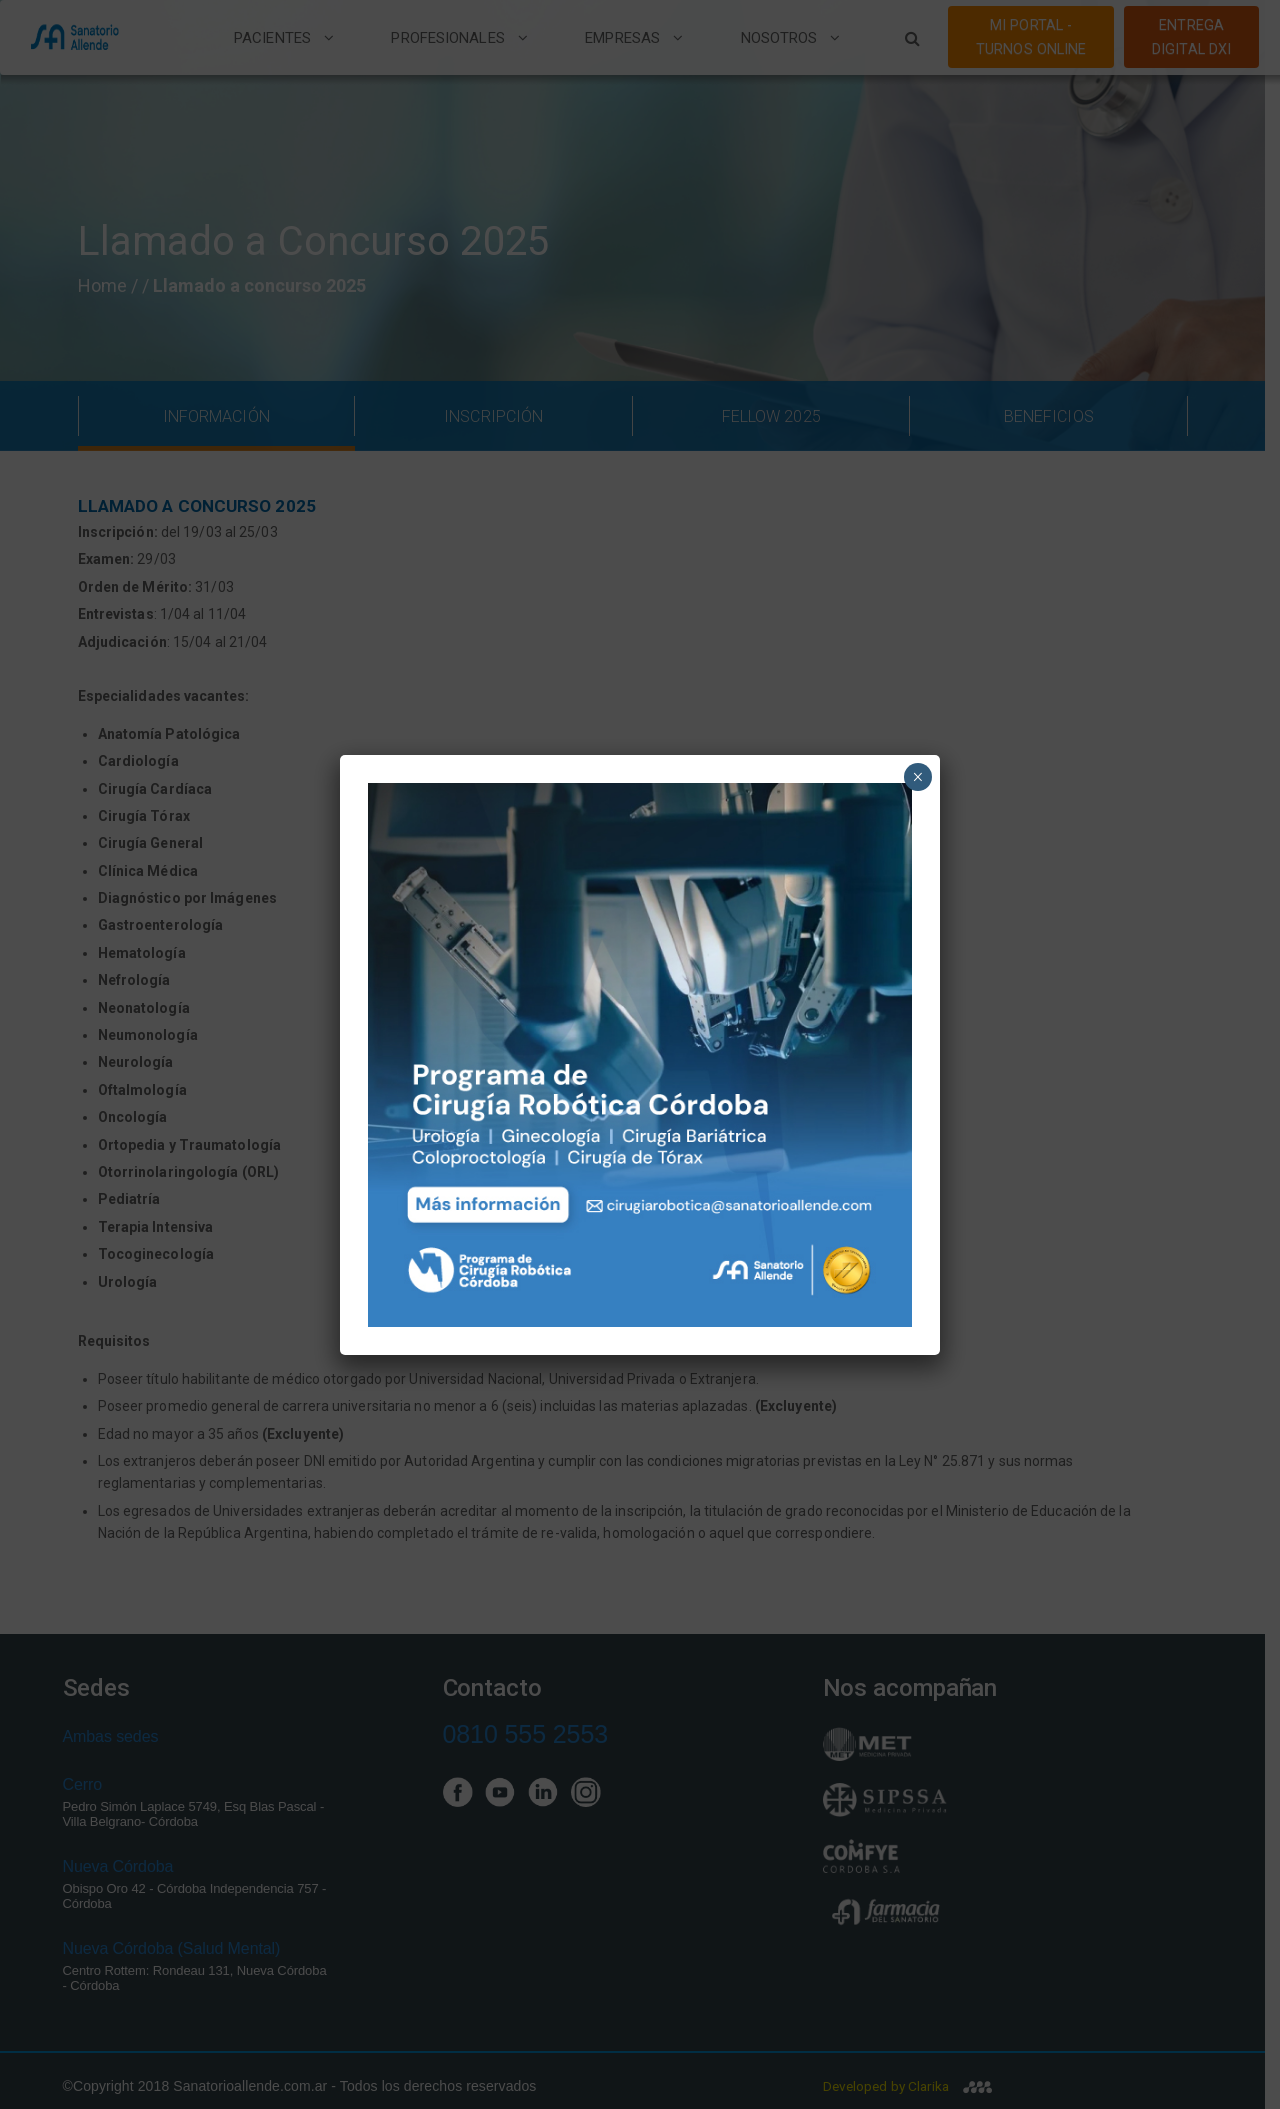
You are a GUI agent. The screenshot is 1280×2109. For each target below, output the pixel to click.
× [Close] (917, 777)
